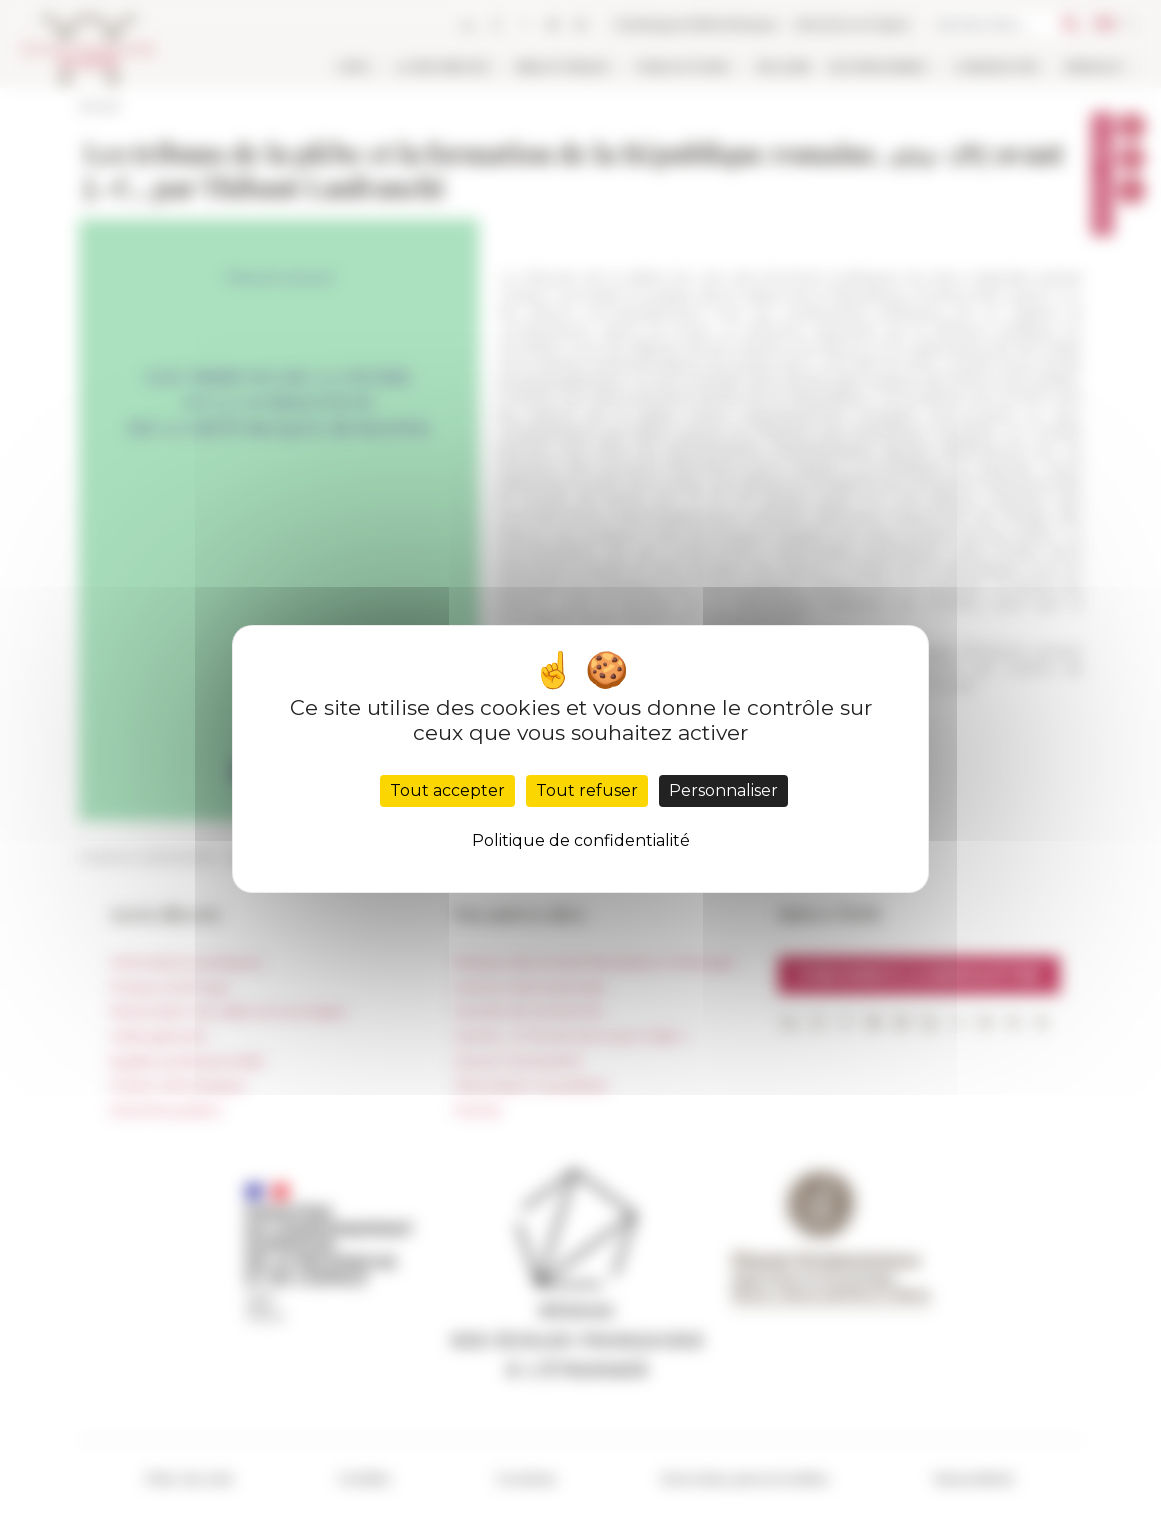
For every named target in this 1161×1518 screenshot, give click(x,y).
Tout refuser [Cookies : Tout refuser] (587, 790)
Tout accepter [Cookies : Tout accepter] (447, 790)
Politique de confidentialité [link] (581, 840)
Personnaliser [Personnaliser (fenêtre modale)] (723, 790)
